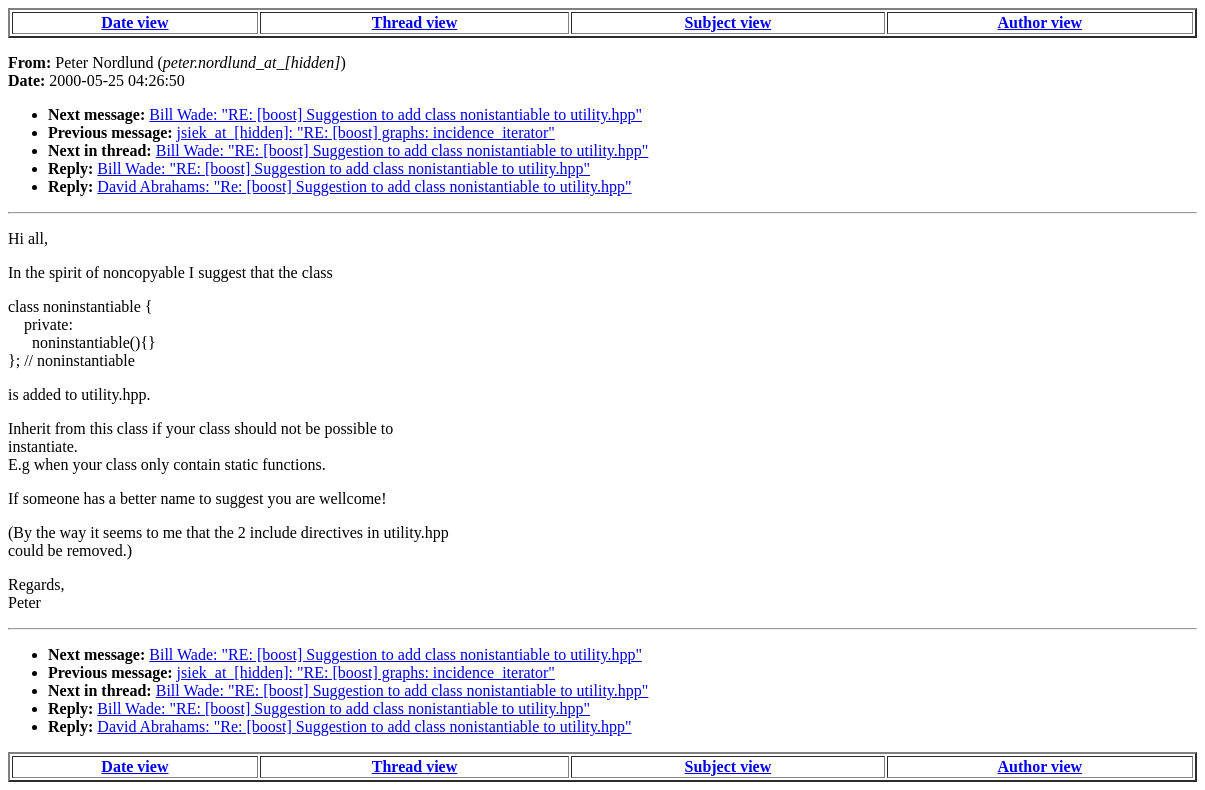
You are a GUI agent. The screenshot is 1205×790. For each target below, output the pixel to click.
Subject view (728, 22)
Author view (1040, 22)
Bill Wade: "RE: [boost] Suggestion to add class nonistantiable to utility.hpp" (395, 114)
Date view (134, 22)
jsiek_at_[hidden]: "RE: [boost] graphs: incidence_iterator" (366, 132)
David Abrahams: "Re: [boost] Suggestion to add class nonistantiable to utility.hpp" (364, 186)
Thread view (414, 22)
